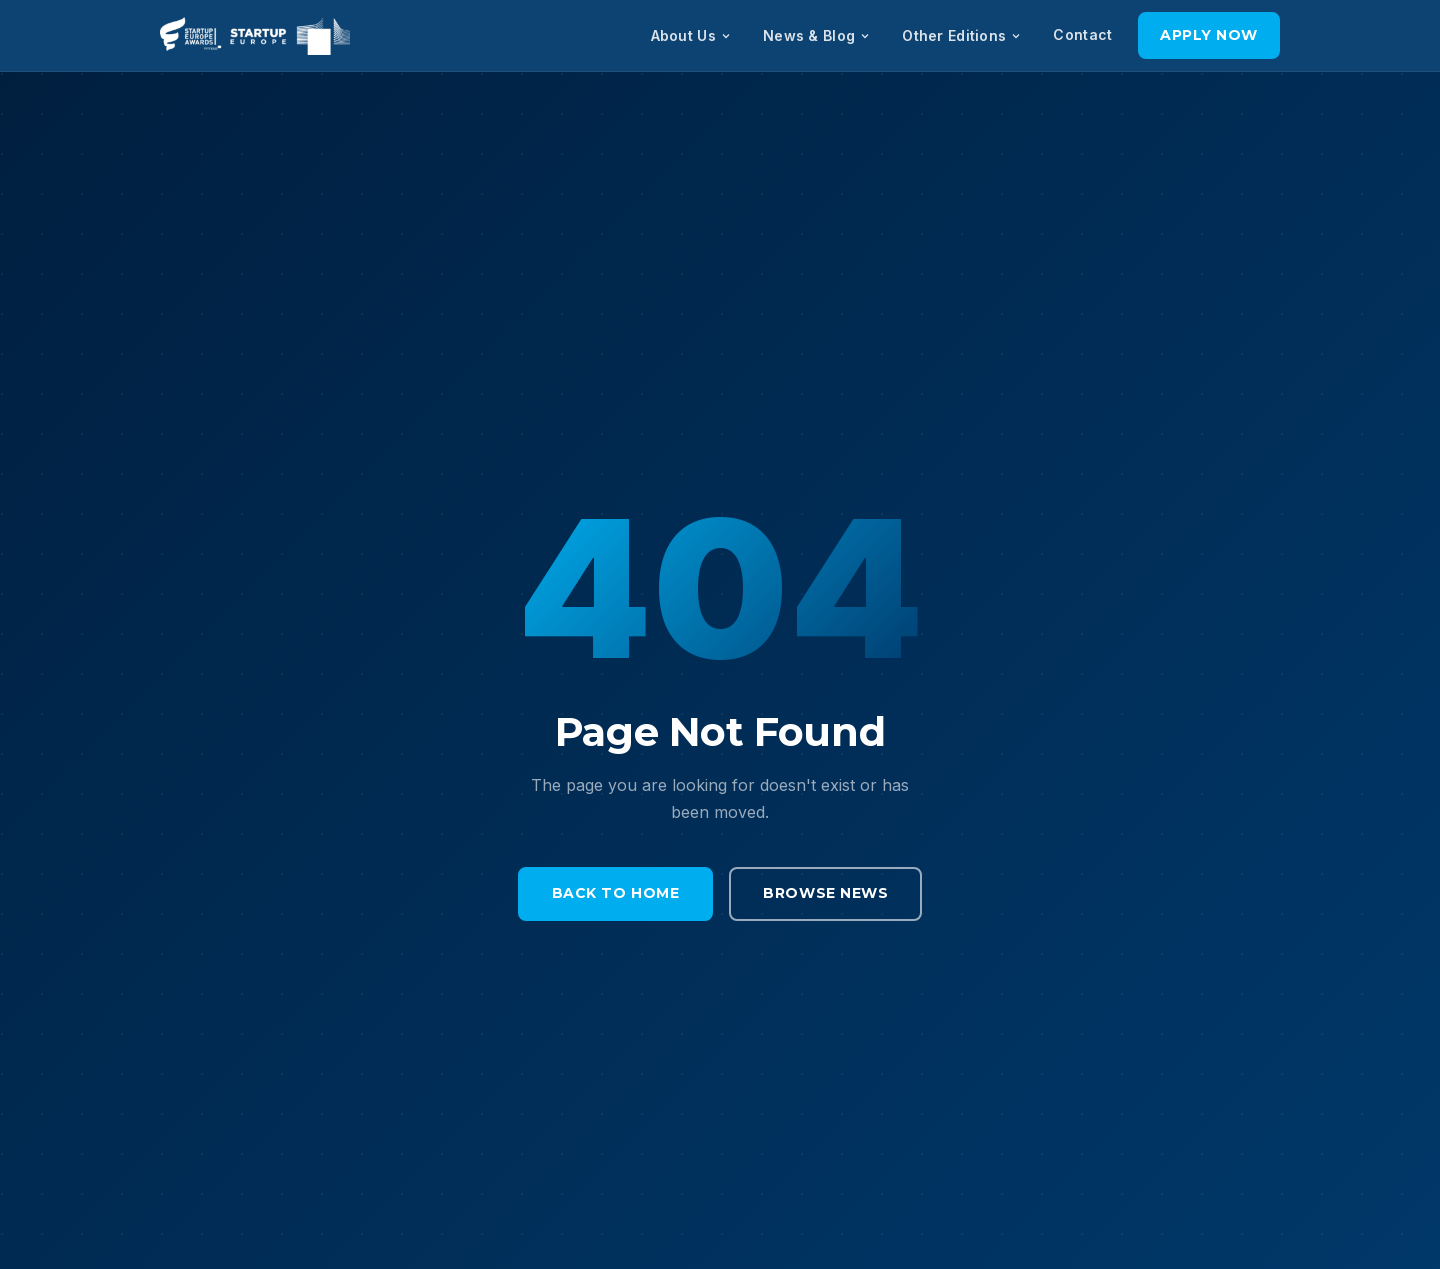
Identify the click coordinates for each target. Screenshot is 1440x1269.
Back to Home (616, 893)
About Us (691, 35)
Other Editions (962, 35)
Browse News (825, 893)
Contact (1082, 34)
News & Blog (817, 35)
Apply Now (1209, 35)
